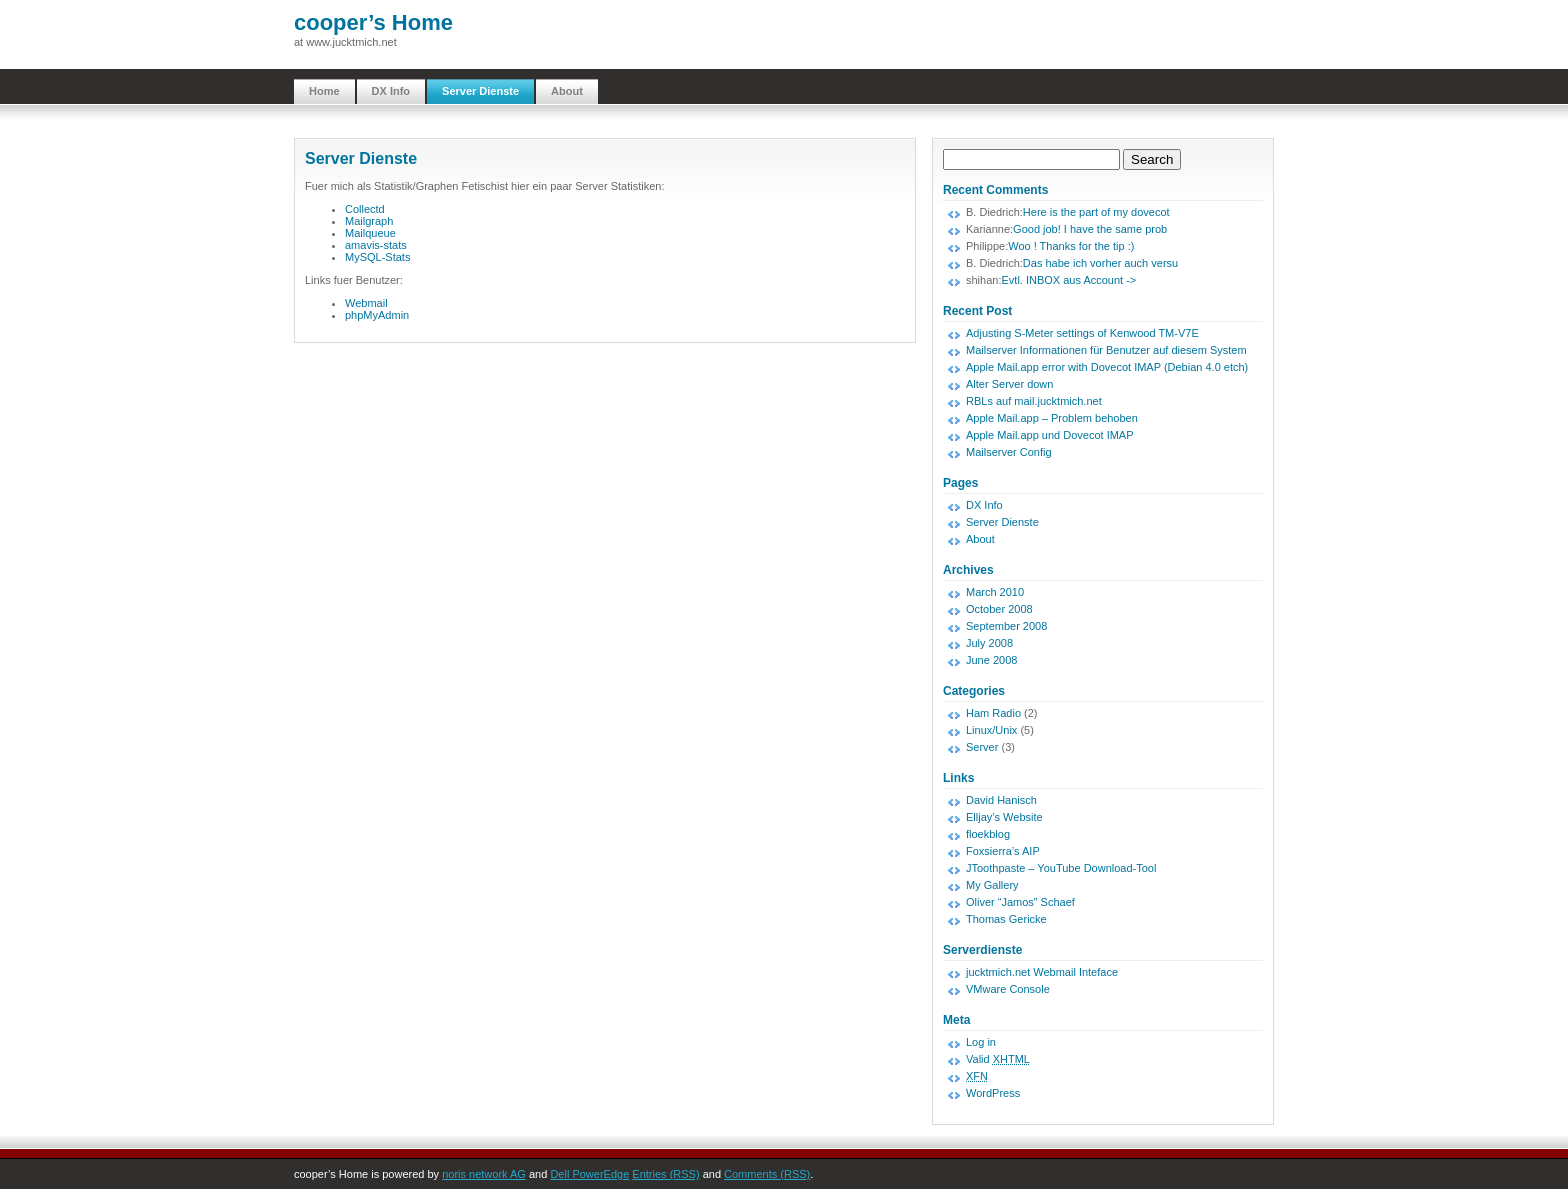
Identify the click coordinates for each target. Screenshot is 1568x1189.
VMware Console (1008, 989)
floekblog (988, 834)
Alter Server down (1009, 384)
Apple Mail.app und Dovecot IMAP (1050, 435)
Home (324, 91)
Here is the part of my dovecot (1096, 212)
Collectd (365, 209)
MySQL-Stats (377, 257)
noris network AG (484, 1174)
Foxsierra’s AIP (1003, 851)
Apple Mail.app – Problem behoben (1052, 418)
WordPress (993, 1093)
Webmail (366, 303)
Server (982, 747)
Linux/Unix (991, 730)
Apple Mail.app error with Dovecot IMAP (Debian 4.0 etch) (1107, 367)
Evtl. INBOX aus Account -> (1068, 280)
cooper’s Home (373, 22)
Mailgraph (369, 221)
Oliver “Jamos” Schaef (1020, 902)
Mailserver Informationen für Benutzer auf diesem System (1106, 350)
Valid (998, 1059)
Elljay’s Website (1004, 817)
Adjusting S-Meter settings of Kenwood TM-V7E (1082, 333)
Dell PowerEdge (589, 1174)
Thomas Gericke (1006, 919)
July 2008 (989, 643)
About (567, 91)
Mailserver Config (1009, 452)
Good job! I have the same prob (1090, 229)
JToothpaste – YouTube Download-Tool (1061, 868)
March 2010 (995, 592)
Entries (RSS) (665, 1174)
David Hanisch (1001, 800)
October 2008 (999, 609)
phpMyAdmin (377, 315)
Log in (981, 1042)
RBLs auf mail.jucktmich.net (1034, 401)
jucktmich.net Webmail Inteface (1042, 972)
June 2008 (991, 660)
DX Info (391, 91)
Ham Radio (993, 713)
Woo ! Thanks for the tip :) (1071, 246)
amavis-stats (376, 245)
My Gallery (992, 885)
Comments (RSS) (767, 1174)
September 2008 (1006, 626)
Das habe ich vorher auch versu (1100, 263)
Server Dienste (480, 91)
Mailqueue (370, 233)
